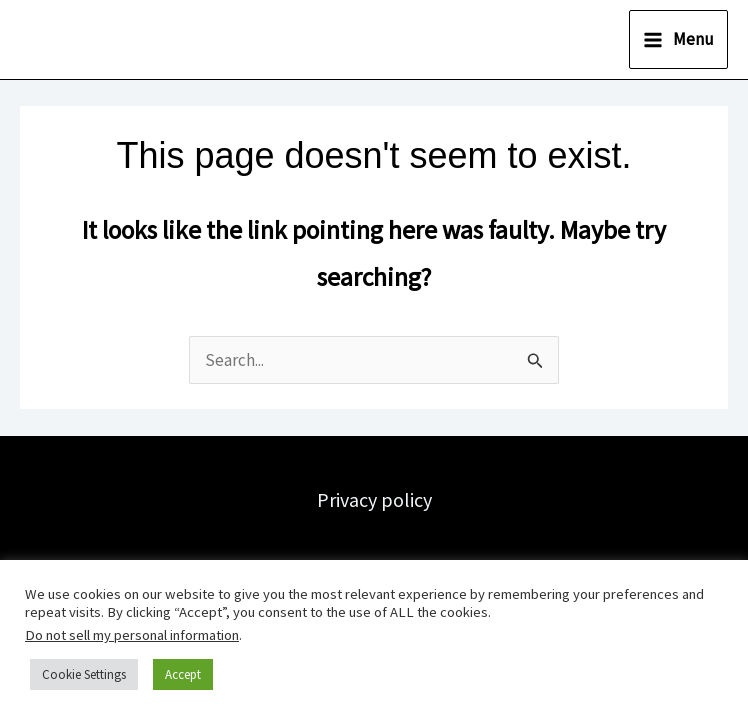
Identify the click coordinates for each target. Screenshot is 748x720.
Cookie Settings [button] (84, 674)
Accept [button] (183, 674)
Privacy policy (374, 499)
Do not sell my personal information (132, 635)
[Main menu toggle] (678, 39)
